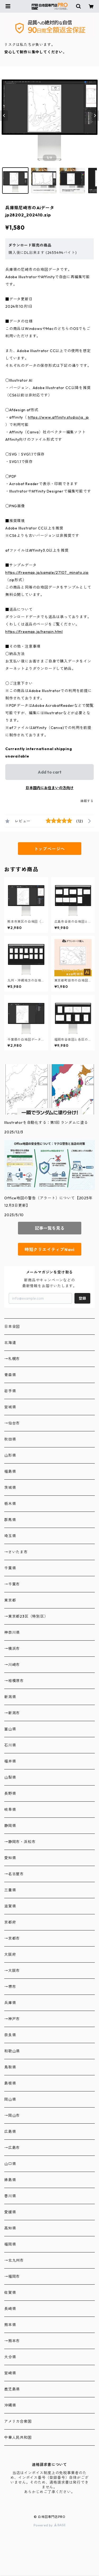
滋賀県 (10, 1906)
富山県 (10, 1729)
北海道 (10, 1342)
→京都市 (12, 1938)
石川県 (10, 1745)
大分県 (10, 2357)
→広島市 (12, 2147)
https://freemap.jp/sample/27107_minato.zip (47, 572)
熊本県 (10, 2324)
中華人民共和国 (18, 2437)
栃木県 (10, 1503)
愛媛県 (10, 2212)
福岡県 (10, 2244)
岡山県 (10, 2099)
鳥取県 (10, 2067)
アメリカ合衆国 (18, 2421)
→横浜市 (12, 1648)
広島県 (10, 2131)
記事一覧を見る (49, 1228)
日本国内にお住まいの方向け (50, 787)
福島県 (10, 1471)
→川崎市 (12, 1664)
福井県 (10, 1761)
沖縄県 (10, 2405)
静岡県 (10, 1825)
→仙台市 (12, 1423)
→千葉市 (12, 1584)
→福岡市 (12, 2276)
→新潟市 (12, 1713)
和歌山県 (12, 2051)
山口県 (10, 2163)
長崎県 (10, 2308)
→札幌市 (12, 1358)
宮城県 (10, 1407)
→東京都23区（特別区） (26, 1616)
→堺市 (10, 1986)
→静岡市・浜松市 (19, 1841)
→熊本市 (12, 2340)
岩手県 (10, 1391)
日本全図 (12, 1326)
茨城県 (10, 1487)
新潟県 (10, 1696)
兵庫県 (10, 2002)
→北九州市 (14, 2260)
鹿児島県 (12, 2389)
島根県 (10, 2083)
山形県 (10, 1455)
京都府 (10, 1922)
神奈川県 (12, 1632)
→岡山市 (12, 2115)
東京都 (10, 1600)
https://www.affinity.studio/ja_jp (58, 417)
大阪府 (10, 1954)
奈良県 (10, 2035)
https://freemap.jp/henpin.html (34, 631)
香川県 (10, 2196)
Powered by (49, 2525)
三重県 (10, 1890)
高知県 (10, 2228)
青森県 (10, 1374)
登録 (82, 1298)
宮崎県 (10, 2373)
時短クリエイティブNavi (49, 1249)
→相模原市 (14, 1680)
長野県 (10, 1793)
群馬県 (10, 1519)
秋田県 (10, 1439)
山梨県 (10, 1777)
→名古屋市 (14, 1874)
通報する (87, 801)
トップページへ (49, 848)
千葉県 (10, 1568)
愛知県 (10, 1857)
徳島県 (10, 2179)
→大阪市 (12, 1970)
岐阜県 (10, 1809)
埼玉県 (10, 1535)
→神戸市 (12, 2018)
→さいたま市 (16, 1552)
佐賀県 (10, 2292)
